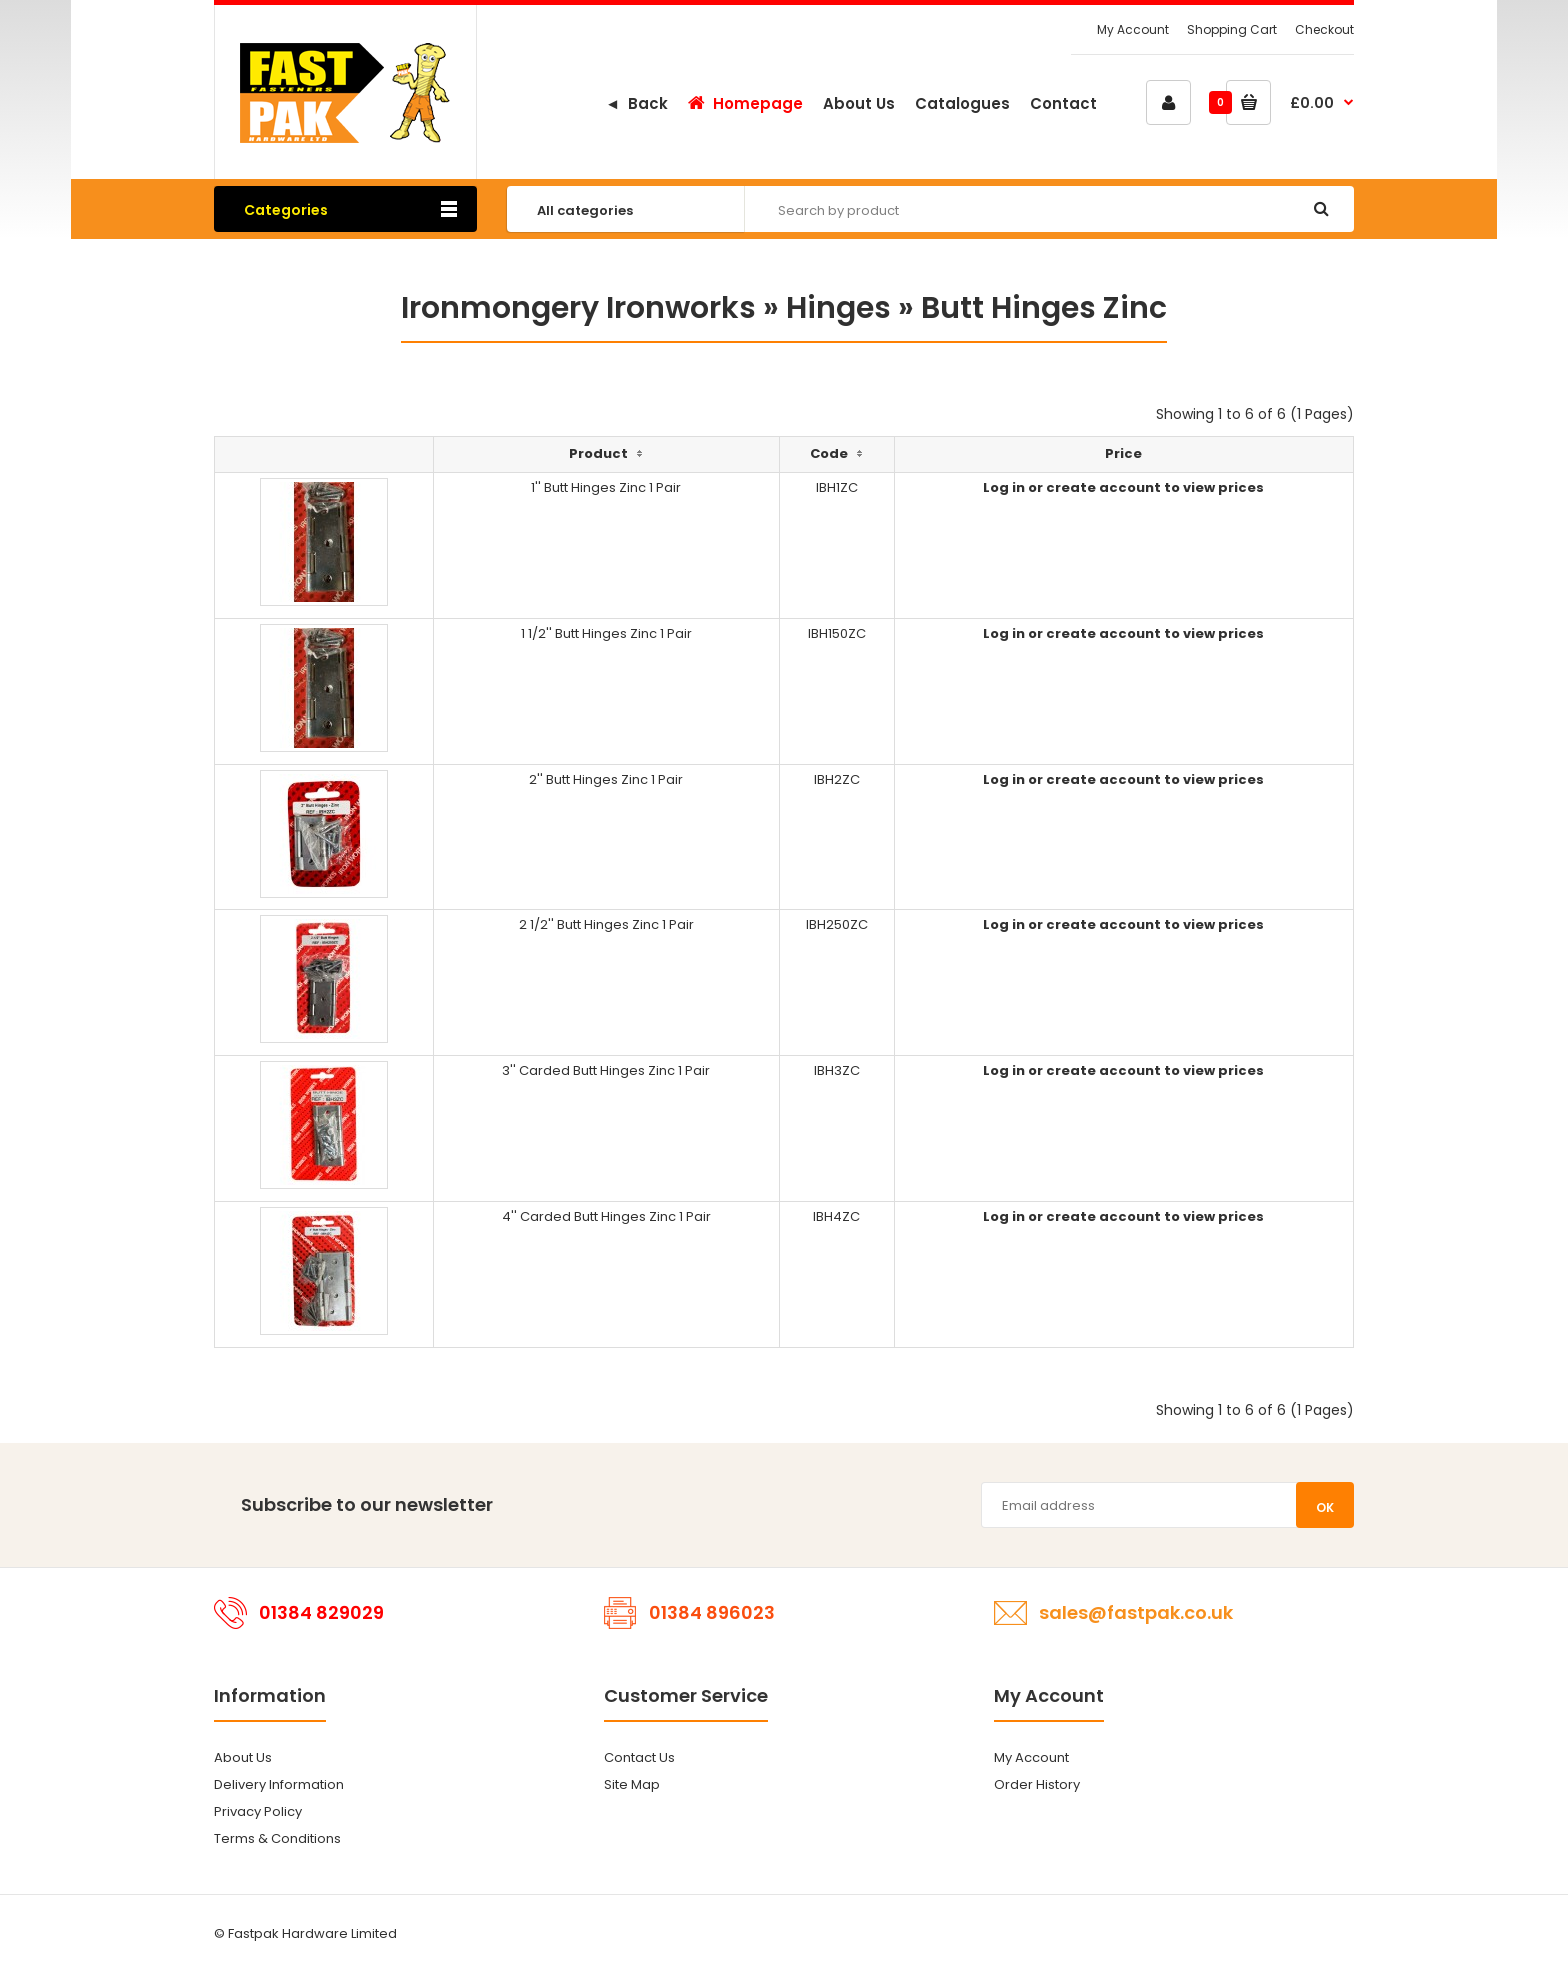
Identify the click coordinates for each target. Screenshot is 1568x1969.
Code (829, 453)
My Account (1133, 29)
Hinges (838, 308)
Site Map (632, 1784)
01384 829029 (321, 1612)
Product (598, 453)
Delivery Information (279, 1784)
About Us (243, 1757)
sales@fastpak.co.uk (1136, 1612)
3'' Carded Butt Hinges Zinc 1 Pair (606, 1070)
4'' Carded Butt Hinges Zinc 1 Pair (606, 1216)
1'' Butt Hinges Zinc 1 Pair (606, 487)
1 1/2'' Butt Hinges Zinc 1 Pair (606, 633)
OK (1325, 1507)
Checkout (1324, 29)
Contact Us (639, 1757)
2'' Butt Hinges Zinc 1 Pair (606, 779)
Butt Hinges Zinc (1044, 308)
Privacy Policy (258, 1811)
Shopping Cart (1232, 29)
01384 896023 (712, 1612)
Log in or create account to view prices (1123, 487)
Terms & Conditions (277, 1838)
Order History (1037, 1784)
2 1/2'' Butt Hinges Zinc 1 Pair (606, 924)
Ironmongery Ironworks (578, 308)
